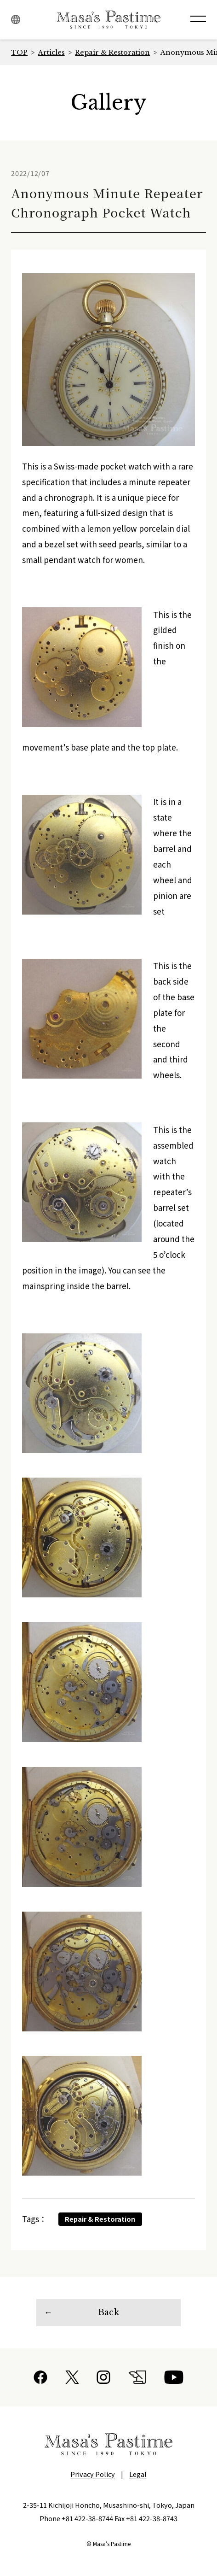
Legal (138, 2474)
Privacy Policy (92, 2474)
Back (108, 2312)
